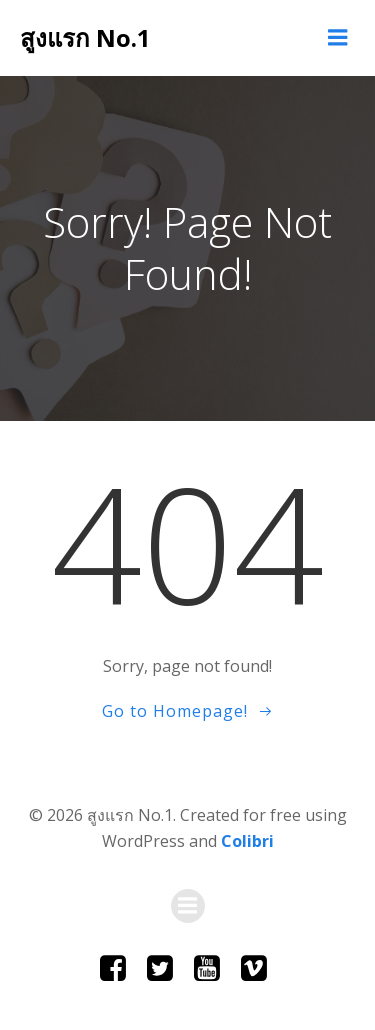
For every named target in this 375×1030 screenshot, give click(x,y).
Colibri (247, 841)
